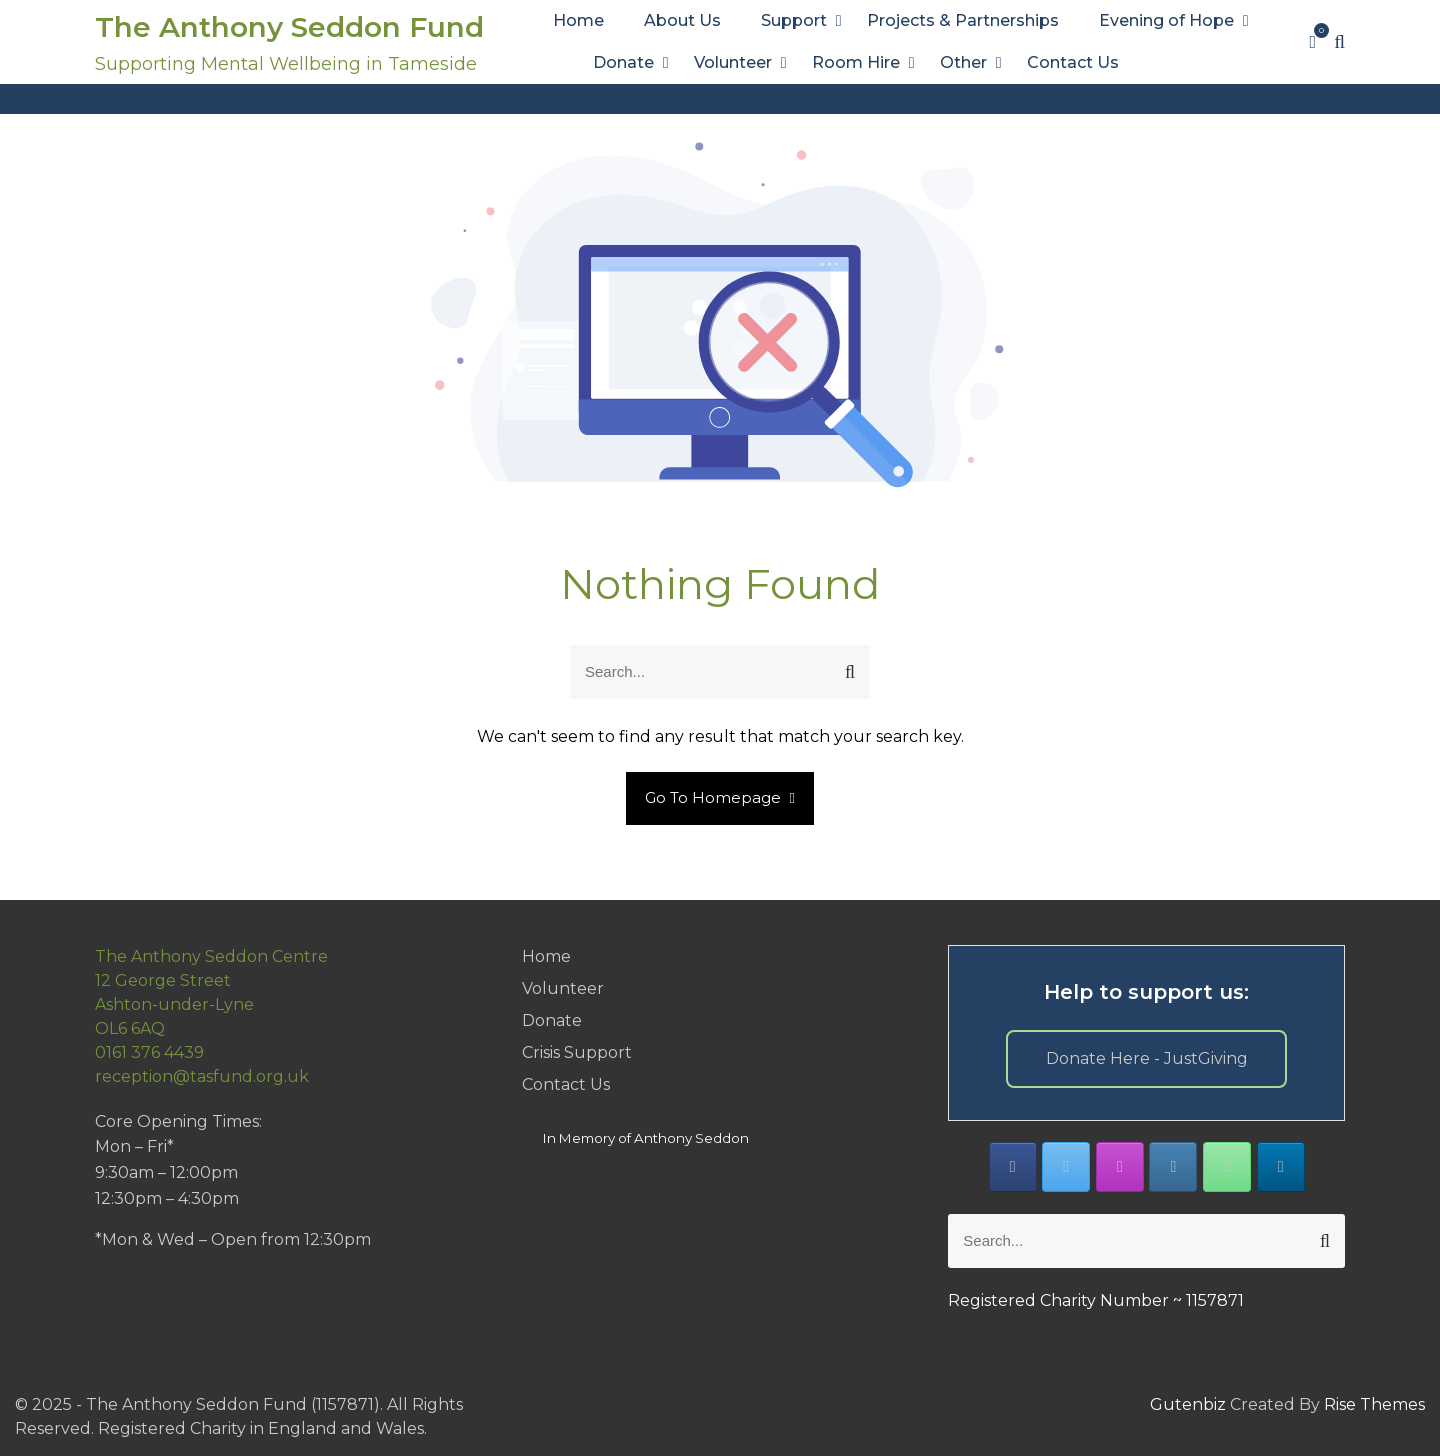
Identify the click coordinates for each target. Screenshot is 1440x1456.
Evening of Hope (1166, 20)
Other (963, 62)
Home (578, 20)
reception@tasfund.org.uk (202, 1076)
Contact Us (1073, 62)
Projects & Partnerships (963, 20)
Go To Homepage (720, 797)
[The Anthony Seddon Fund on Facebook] (1013, 1167)
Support (794, 20)
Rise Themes (1374, 1404)
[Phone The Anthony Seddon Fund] (1227, 1167)
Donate (623, 62)
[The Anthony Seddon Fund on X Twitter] (1066, 1167)
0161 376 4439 (149, 1052)
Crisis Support (577, 1052)
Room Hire (856, 62)
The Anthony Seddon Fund (289, 27)
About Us (682, 20)
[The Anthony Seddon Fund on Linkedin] (1281, 1167)
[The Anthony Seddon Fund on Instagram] (1120, 1167)
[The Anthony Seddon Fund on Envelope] (1173, 1167)
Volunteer (733, 62)
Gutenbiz (1190, 1404)
